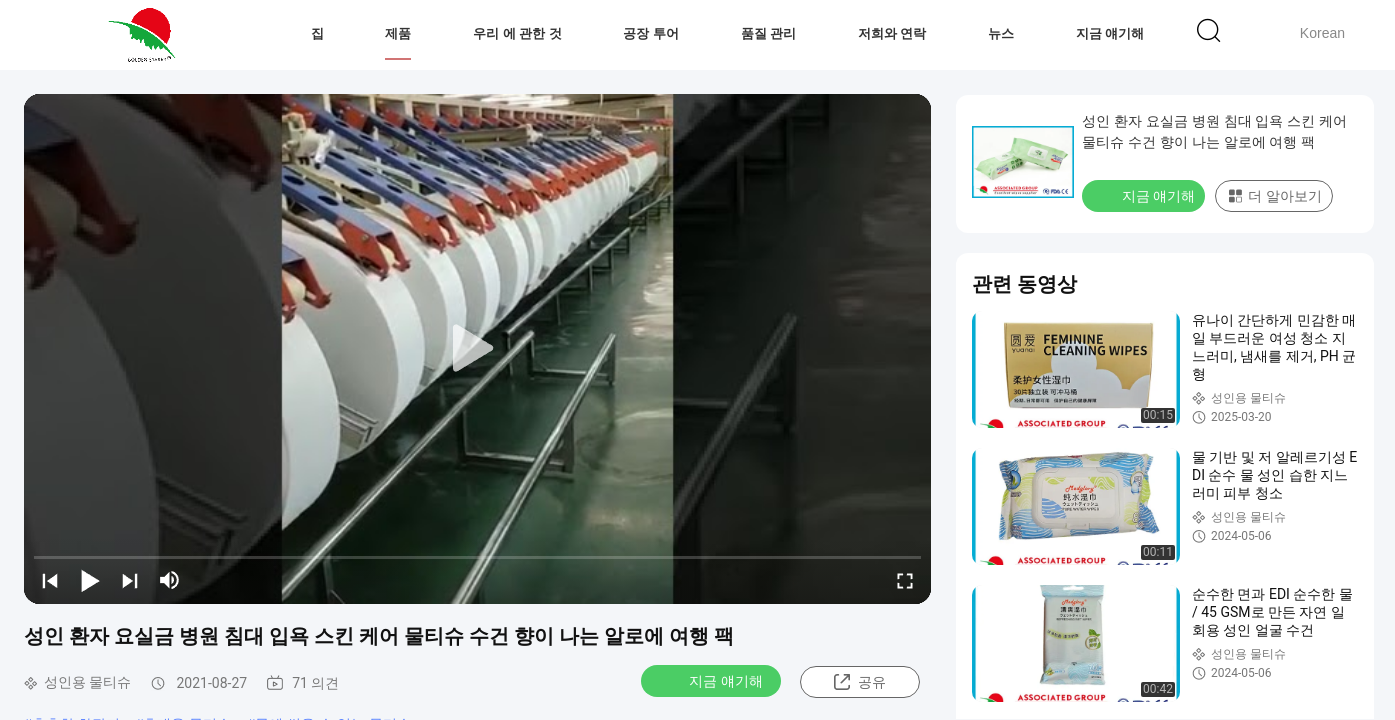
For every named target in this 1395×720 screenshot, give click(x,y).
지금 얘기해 (1110, 33)
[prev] (50, 580)
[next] (130, 580)
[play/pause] (90, 580)
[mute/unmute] (170, 580)
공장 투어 (651, 33)
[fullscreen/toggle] (905, 580)
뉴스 (1001, 33)
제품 (398, 33)
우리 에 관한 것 (517, 33)
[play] (478, 349)
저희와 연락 (892, 33)
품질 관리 (769, 33)
